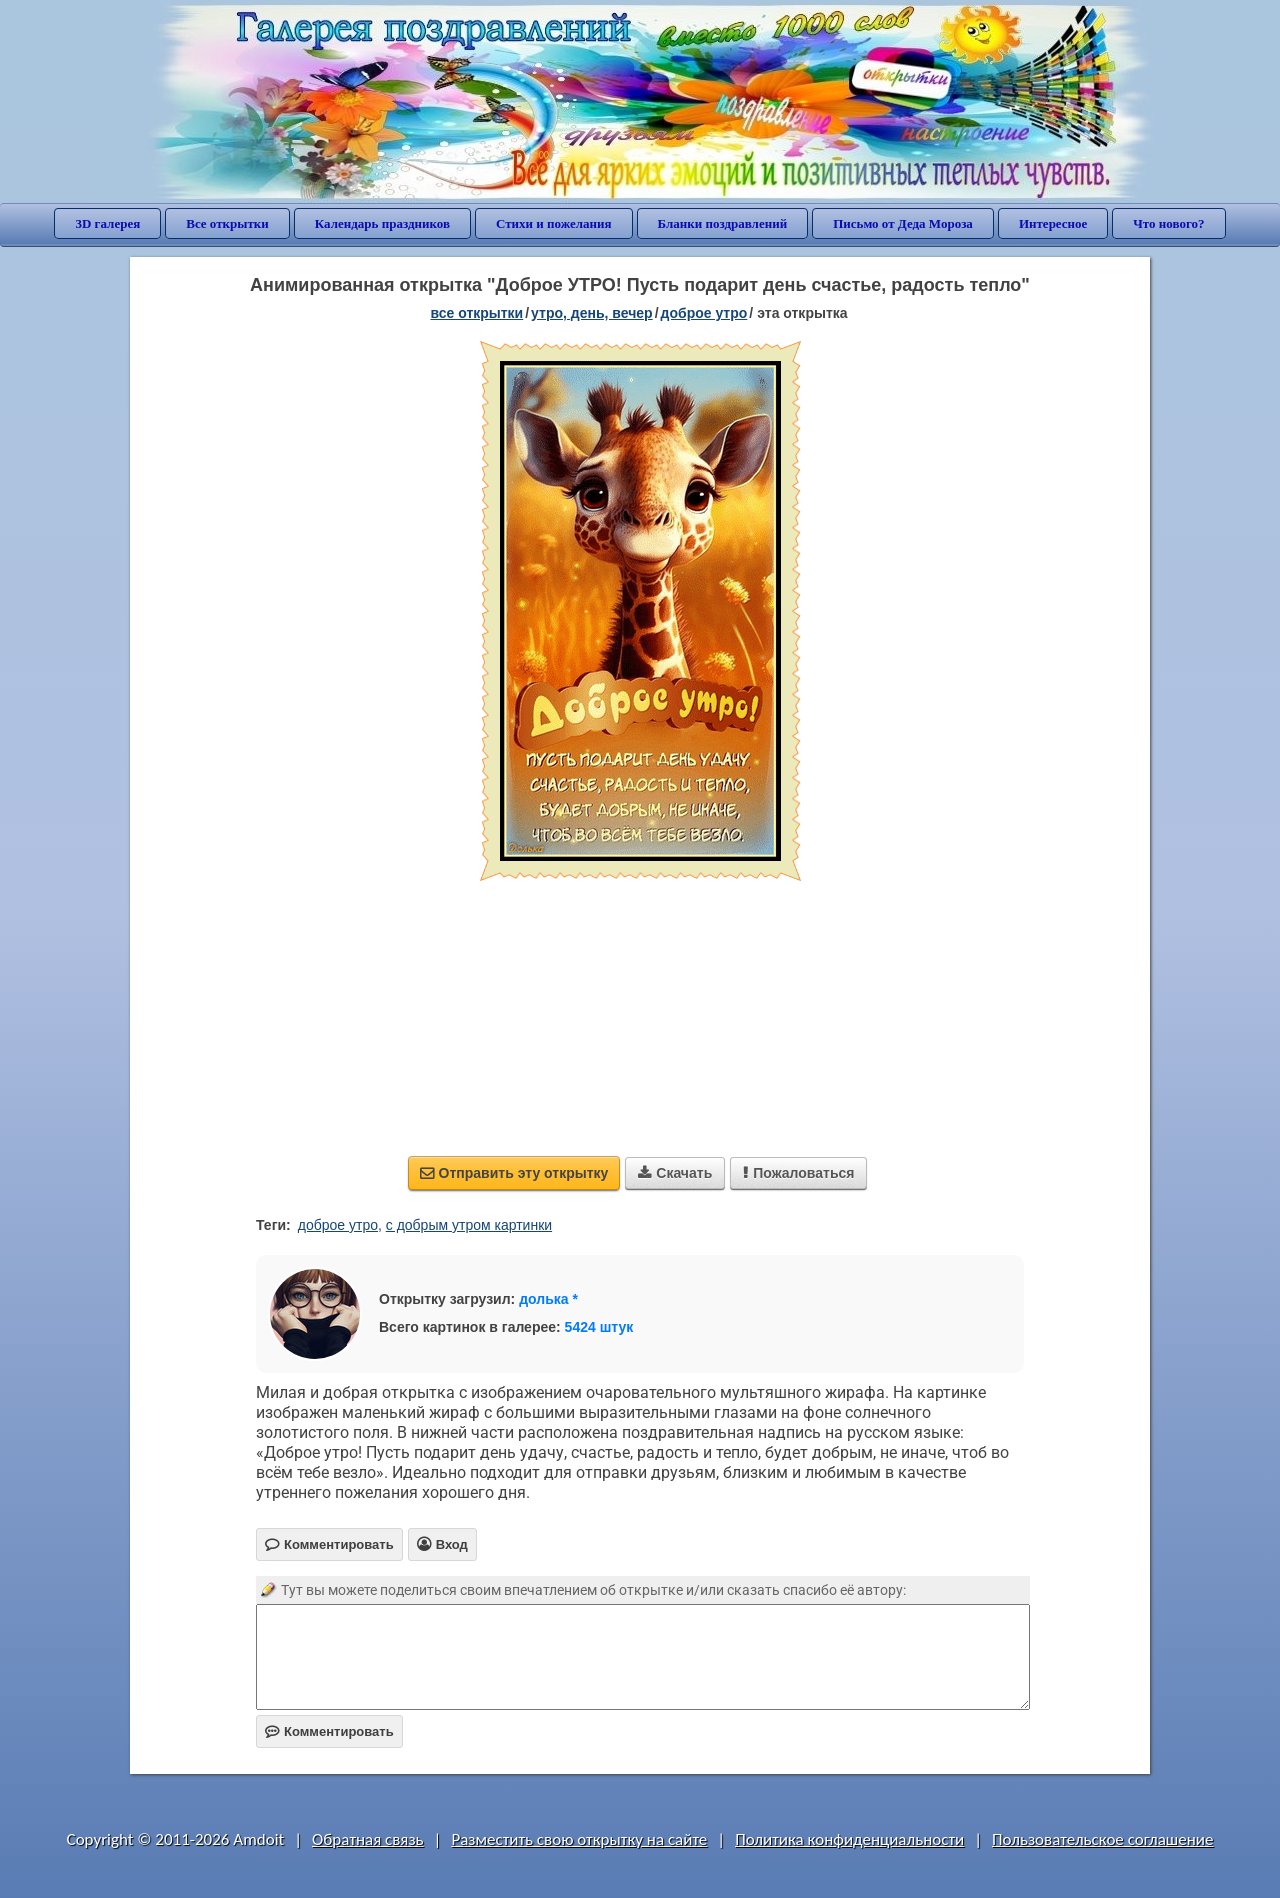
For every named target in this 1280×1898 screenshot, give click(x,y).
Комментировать (329, 1731)
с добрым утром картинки (469, 1225)
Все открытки (227, 223)
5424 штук (599, 1327)
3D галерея (107, 223)
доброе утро (704, 313)
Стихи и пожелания (554, 223)
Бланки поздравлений (723, 223)
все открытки (476, 313)
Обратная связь (368, 1839)
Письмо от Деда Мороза (903, 223)
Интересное (1053, 223)
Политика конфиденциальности (849, 1839)
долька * (548, 1299)
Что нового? (1168, 223)
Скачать (675, 1173)
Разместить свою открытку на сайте (579, 1839)
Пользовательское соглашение (1102, 1839)
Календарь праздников (382, 223)
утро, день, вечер (592, 313)
